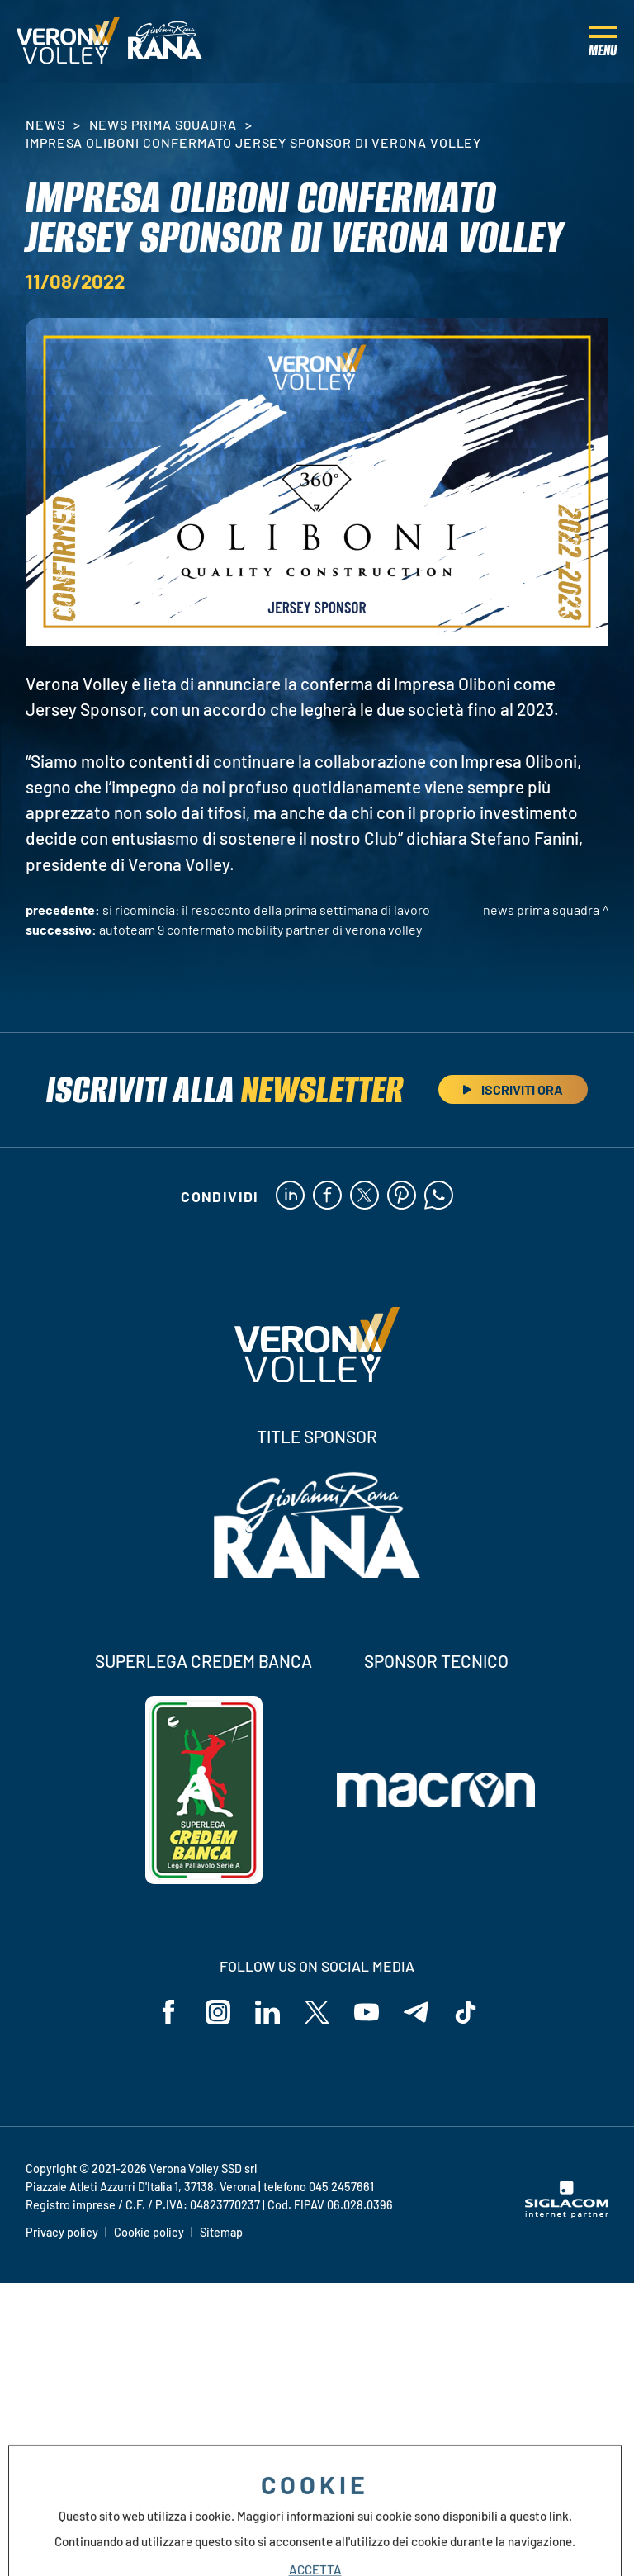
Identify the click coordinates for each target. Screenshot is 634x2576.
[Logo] (68, 41)
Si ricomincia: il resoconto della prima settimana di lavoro (266, 909)
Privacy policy (62, 2232)
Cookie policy (149, 2232)
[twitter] (364, 1196)
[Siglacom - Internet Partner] (566, 2213)
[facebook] (327, 1196)
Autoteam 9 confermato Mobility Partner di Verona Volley (260, 929)
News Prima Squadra (163, 124)
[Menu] (603, 41)
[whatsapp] (438, 1196)
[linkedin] (290, 1196)
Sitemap (221, 2232)
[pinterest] (401, 1196)
